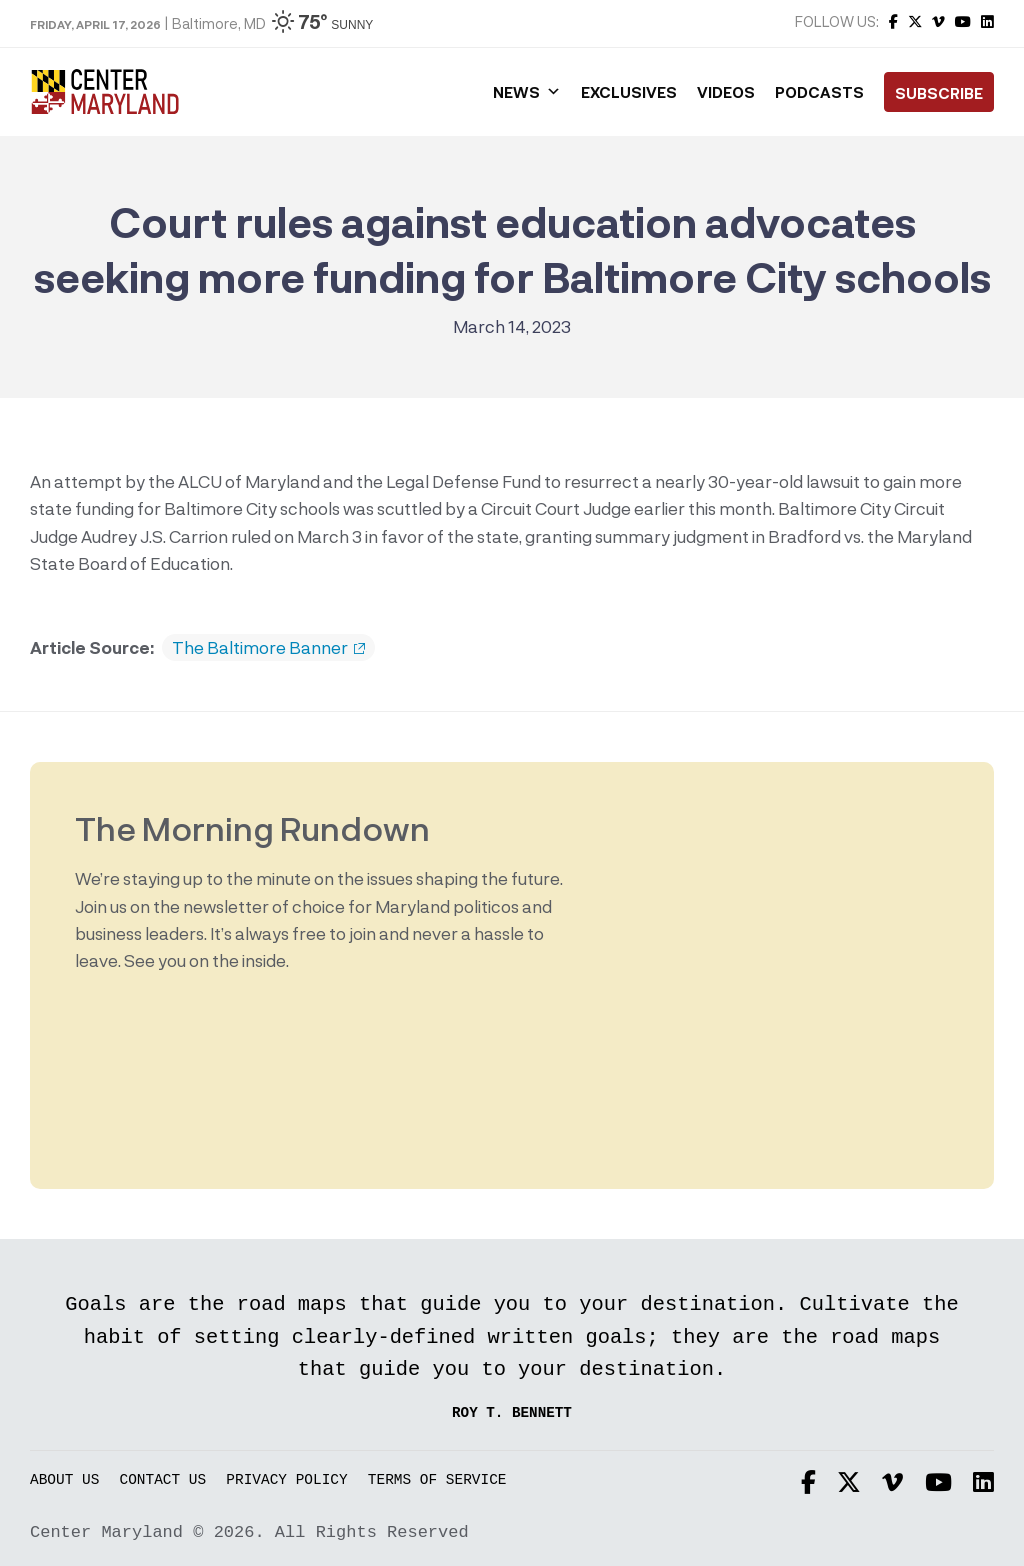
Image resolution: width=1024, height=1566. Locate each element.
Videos (726, 92)
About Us (64, 1480)
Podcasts (819, 92)
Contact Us (163, 1480)
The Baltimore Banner (268, 648)
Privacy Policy (286, 1480)
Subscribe (939, 93)
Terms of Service (437, 1480)
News (527, 92)
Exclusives (629, 92)
